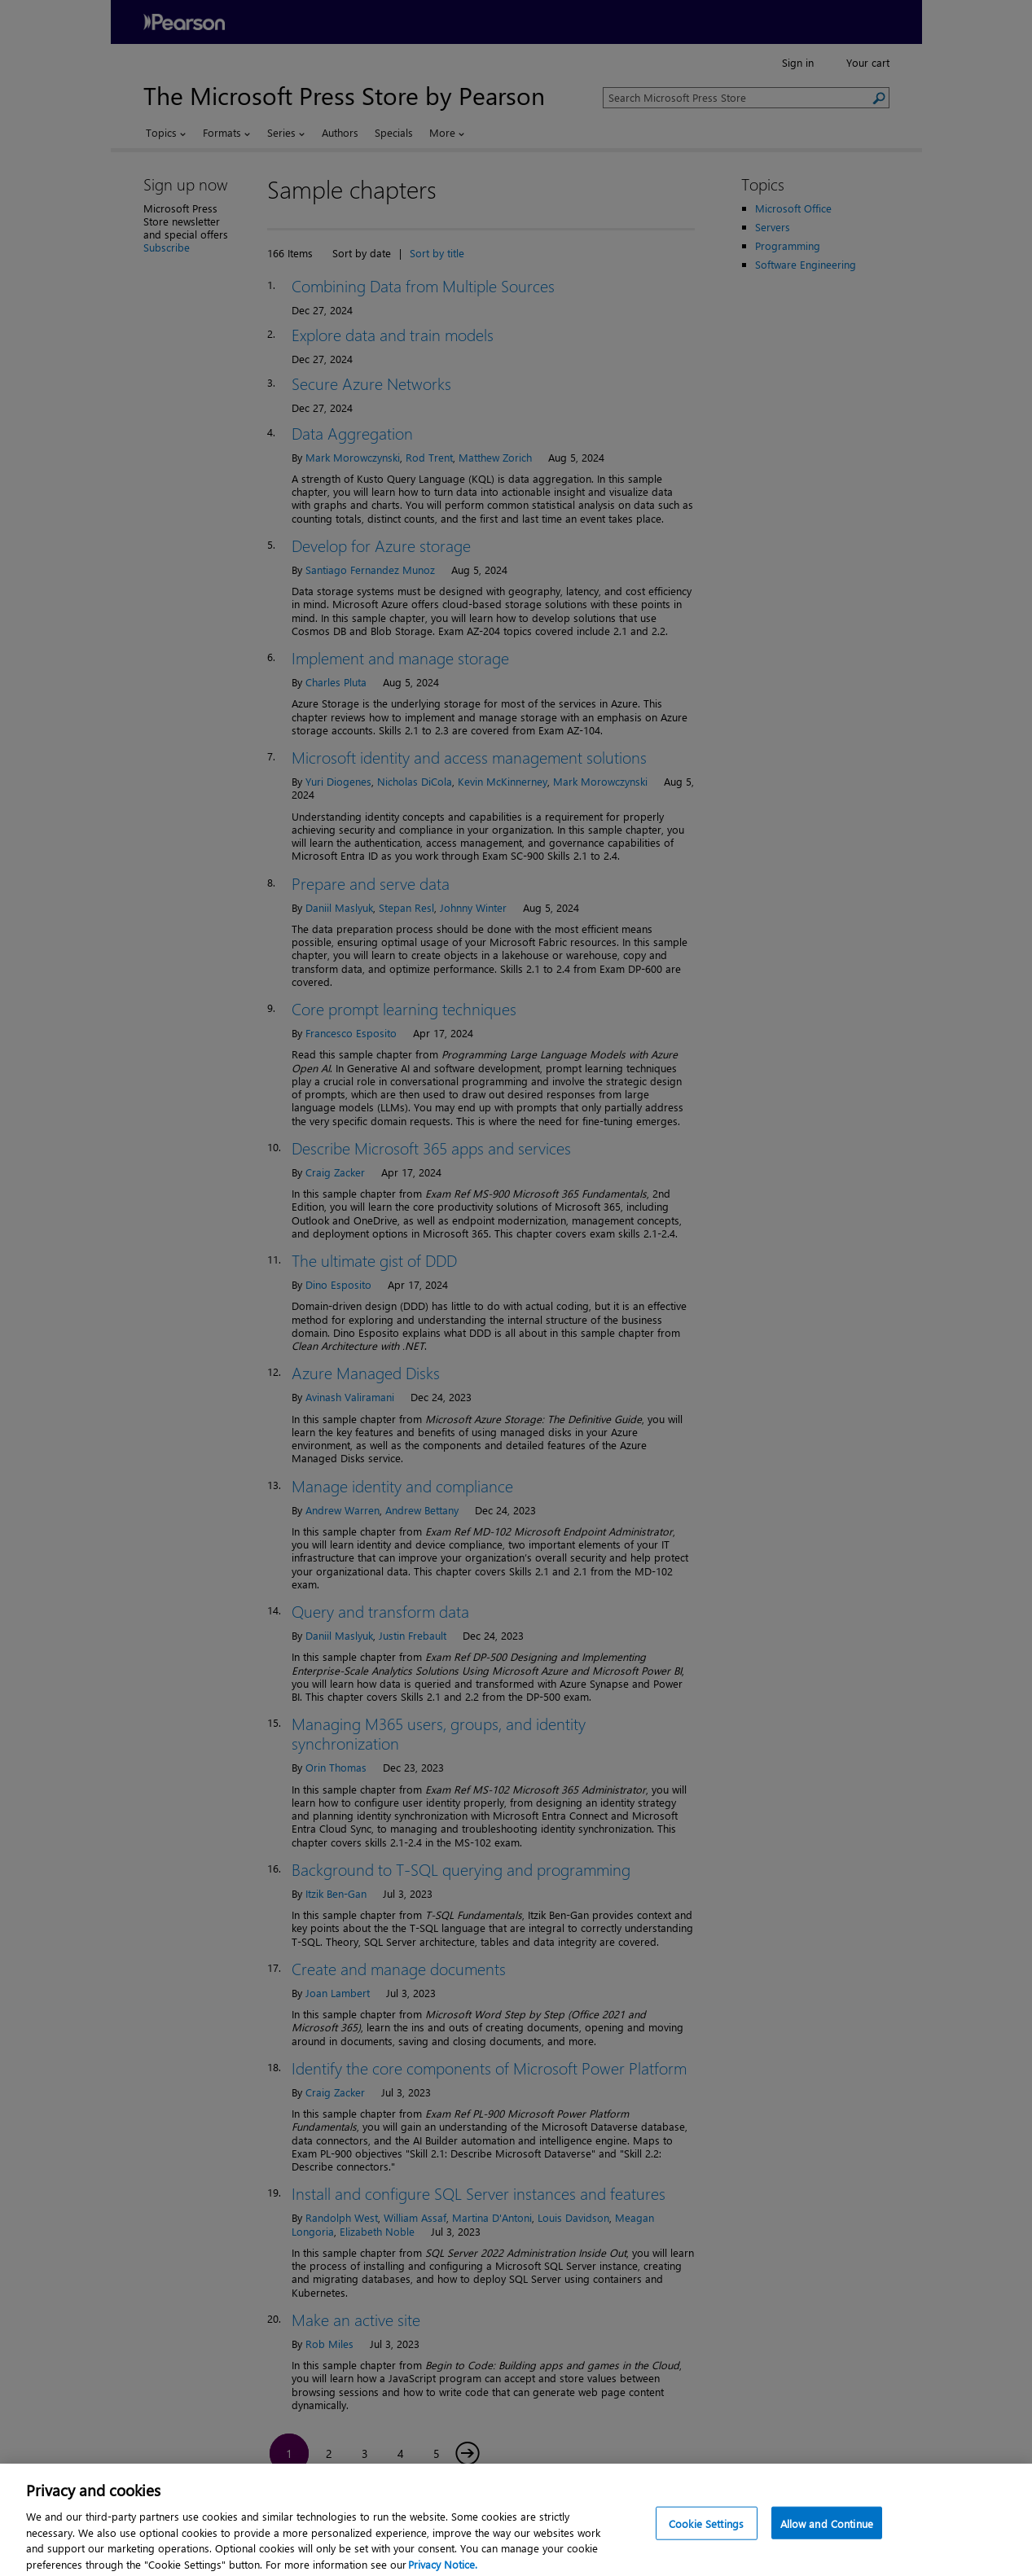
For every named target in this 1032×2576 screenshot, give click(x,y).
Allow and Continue (826, 2530)
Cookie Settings (706, 2530)
